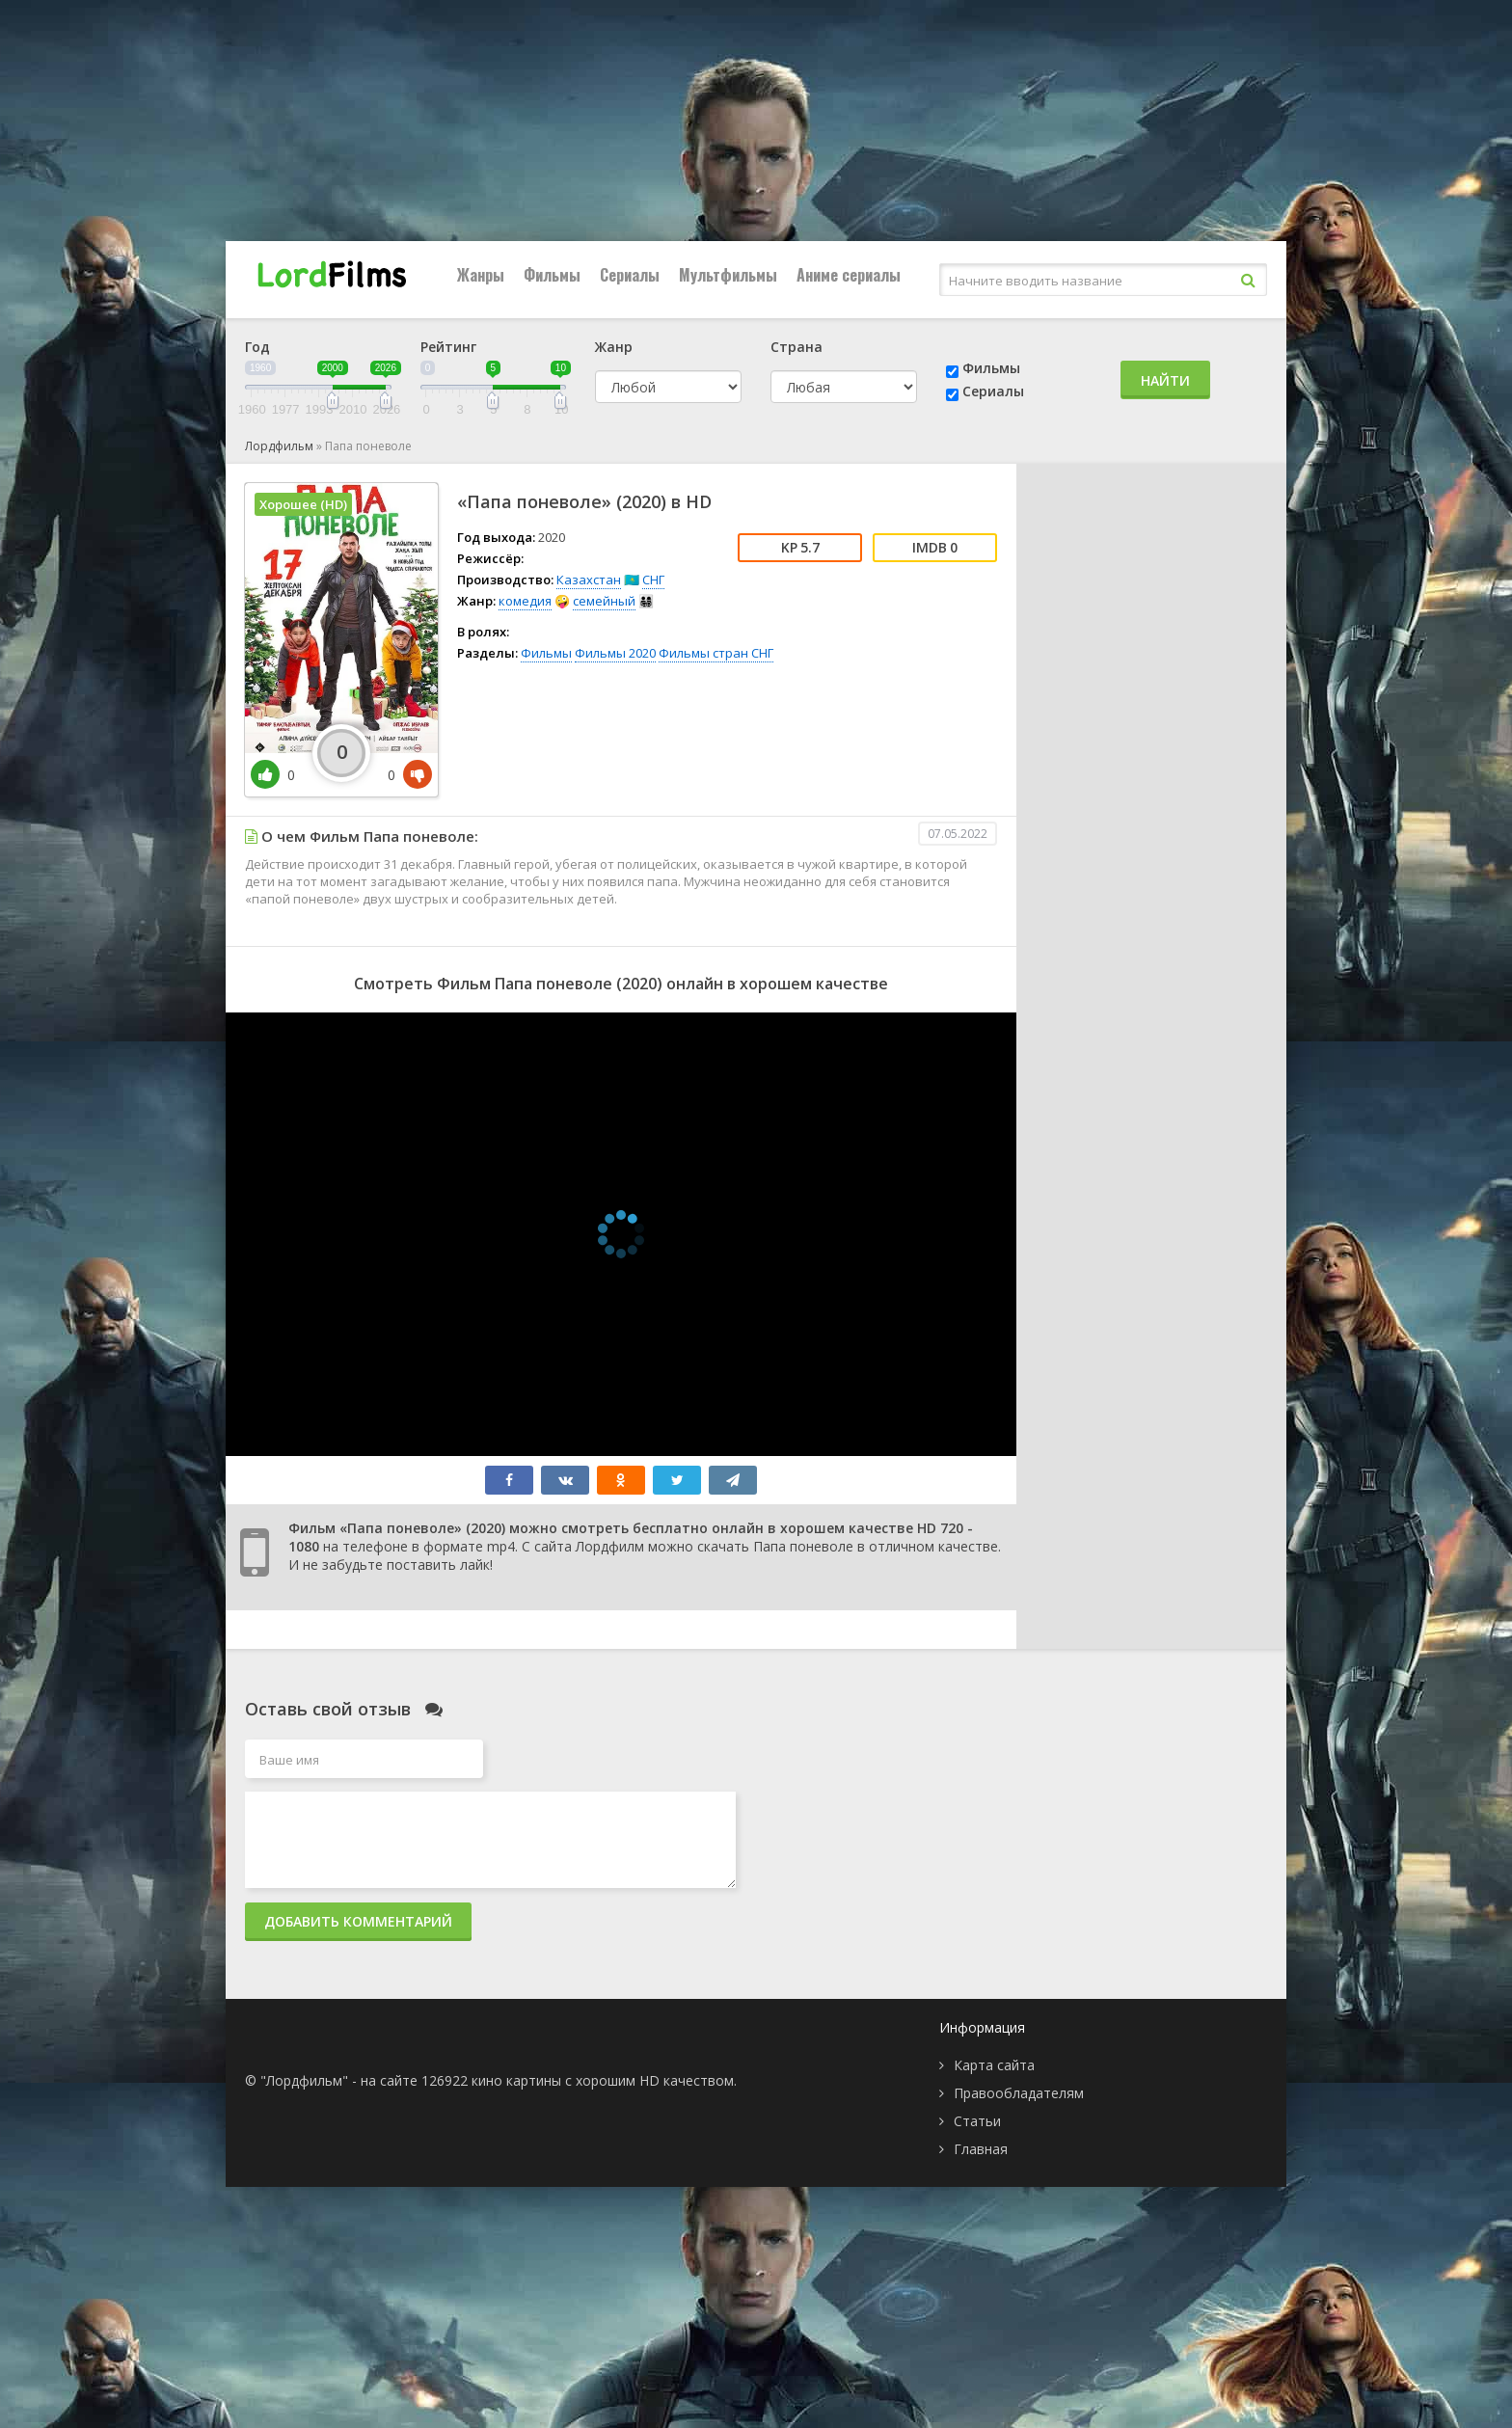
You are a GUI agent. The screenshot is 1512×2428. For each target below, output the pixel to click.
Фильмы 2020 (615, 652)
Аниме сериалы (848, 274)
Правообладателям (1019, 2093)
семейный (604, 600)
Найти (1165, 380)
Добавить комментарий (358, 1921)
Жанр (614, 346)
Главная (981, 2149)
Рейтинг (448, 346)
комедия (525, 600)
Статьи (977, 2121)
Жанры (480, 274)
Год (257, 346)
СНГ (653, 579)
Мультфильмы (728, 274)
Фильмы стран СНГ (716, 652)
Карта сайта (994, 2065)
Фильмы (552, 274)
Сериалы (630, 274)
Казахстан (588, 579)
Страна (796, 346)
